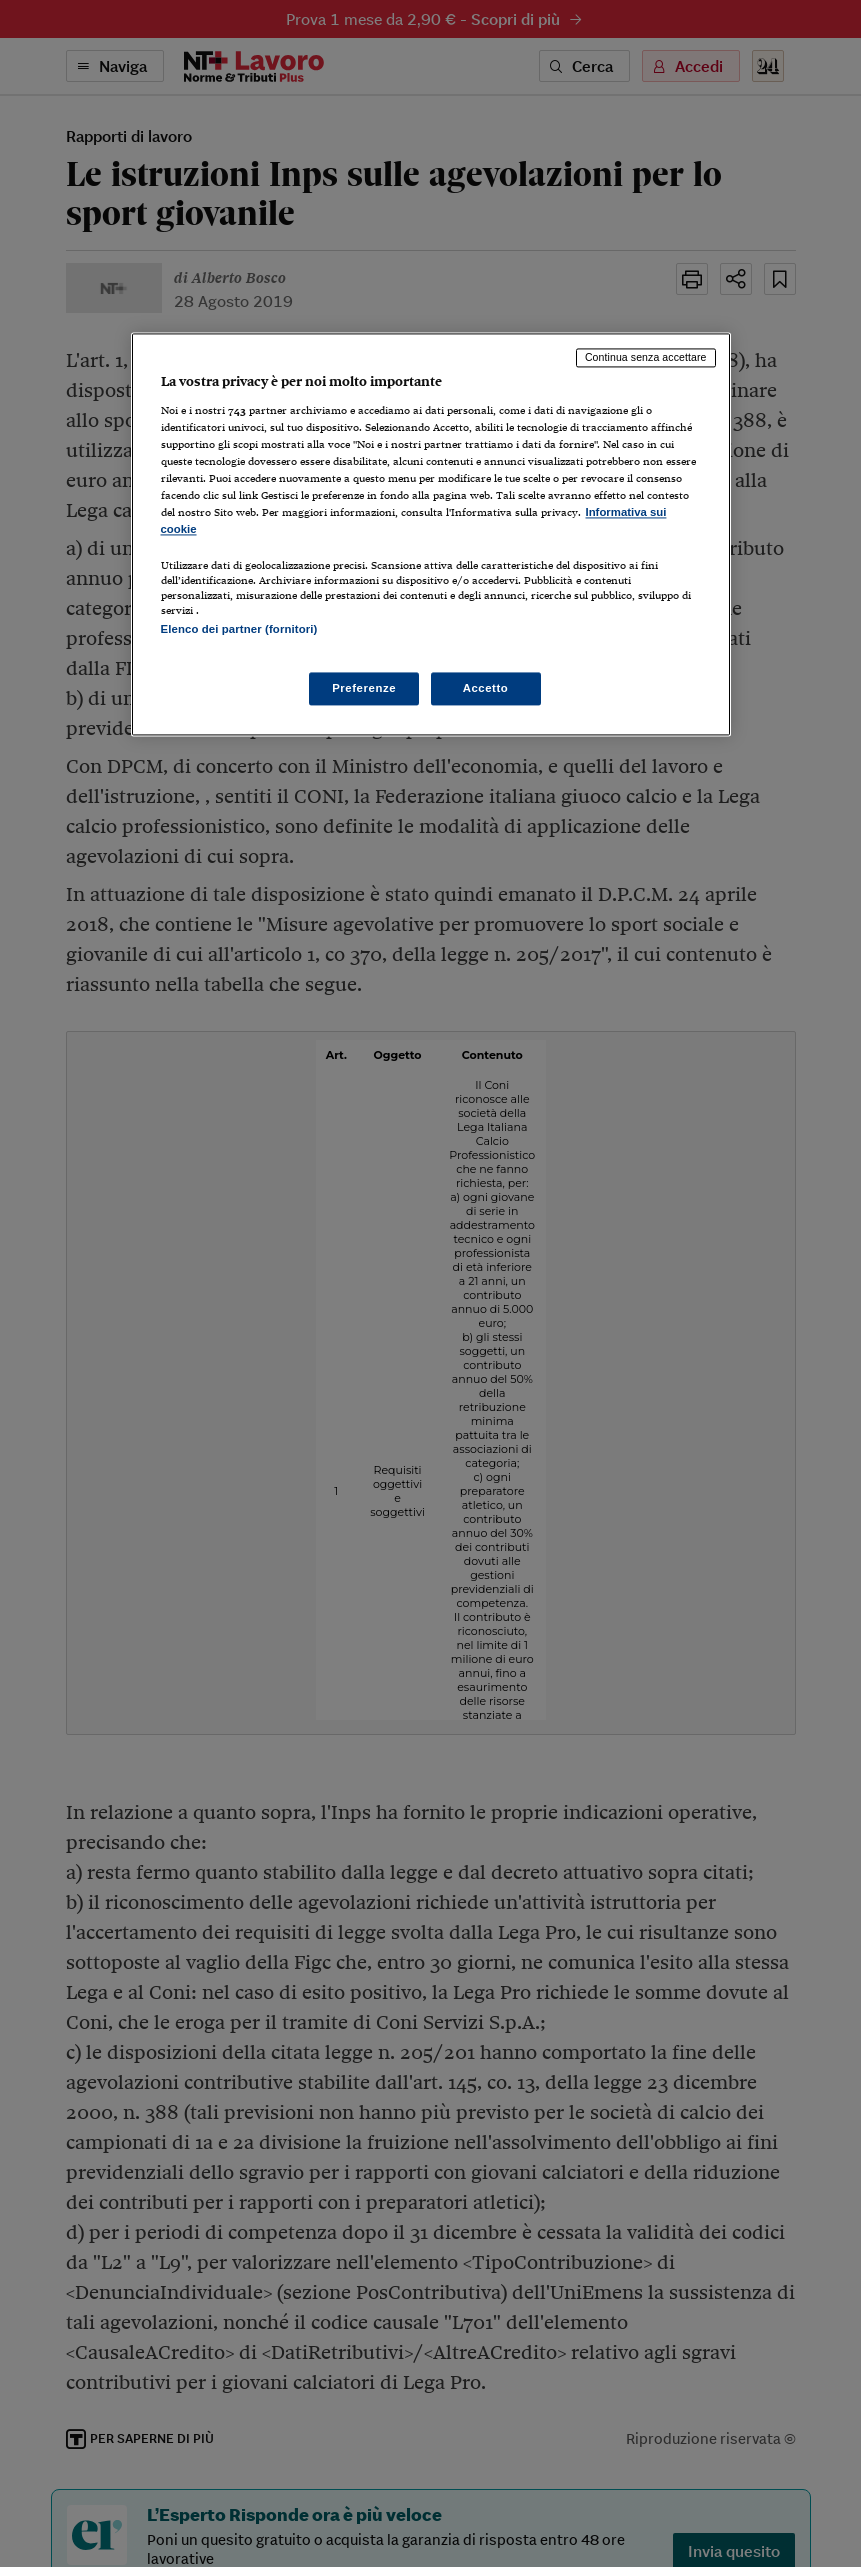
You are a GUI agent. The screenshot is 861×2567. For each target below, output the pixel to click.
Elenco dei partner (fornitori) (239, 630)
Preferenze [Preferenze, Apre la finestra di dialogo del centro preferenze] (364, 688)
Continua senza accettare (646, 357)
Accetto (486, 688)
